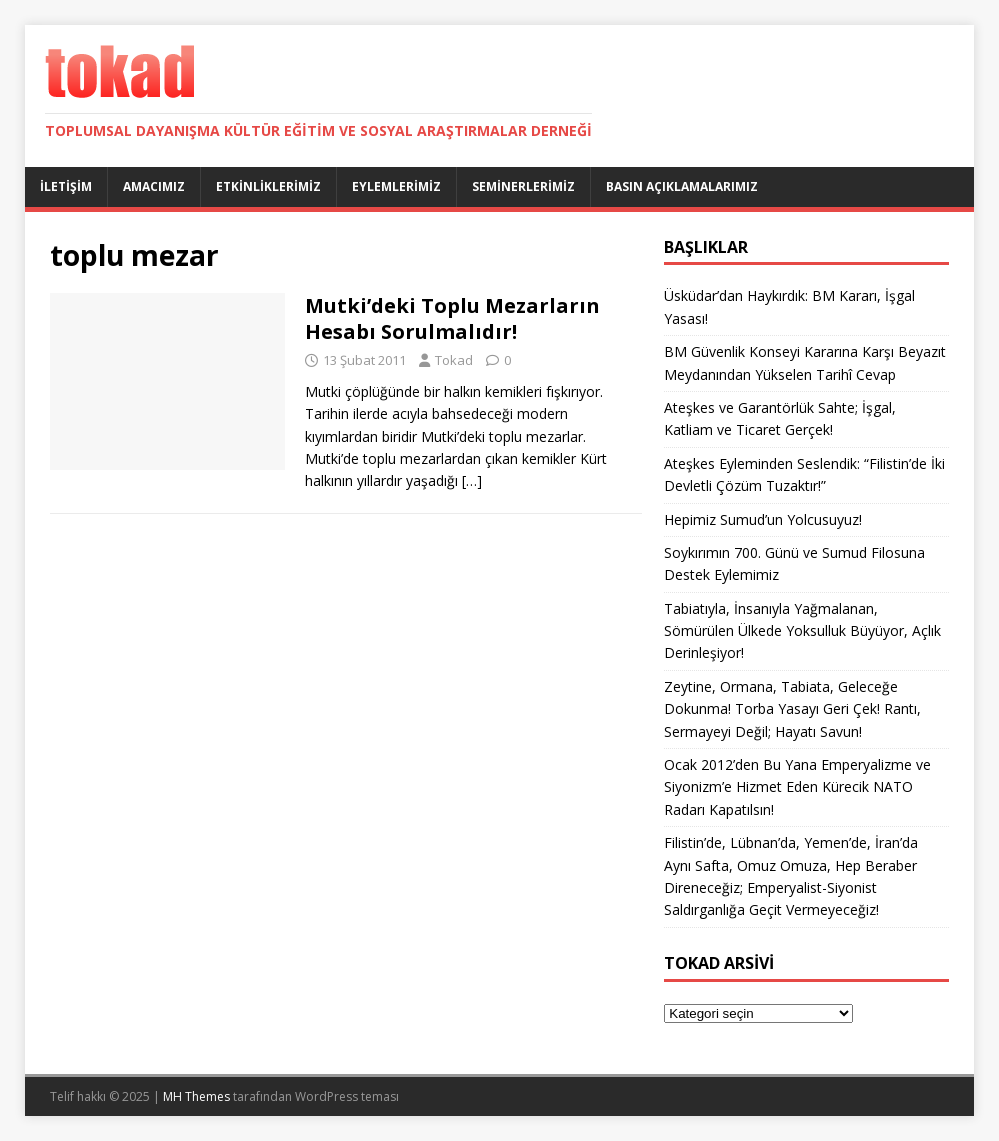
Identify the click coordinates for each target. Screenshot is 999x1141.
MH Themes (196, 1096)
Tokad (454, 360)
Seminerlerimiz (523, 186)
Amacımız (154, 186)
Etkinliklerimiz (268, 186)
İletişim (66, 186)
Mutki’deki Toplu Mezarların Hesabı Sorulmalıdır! (452, 318)
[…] (472, 480)
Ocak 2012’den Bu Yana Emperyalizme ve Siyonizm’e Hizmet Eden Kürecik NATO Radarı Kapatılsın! (797, 787)
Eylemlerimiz (396, 186)
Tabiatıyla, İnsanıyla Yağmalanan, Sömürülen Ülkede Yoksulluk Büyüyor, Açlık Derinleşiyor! (802, 631)
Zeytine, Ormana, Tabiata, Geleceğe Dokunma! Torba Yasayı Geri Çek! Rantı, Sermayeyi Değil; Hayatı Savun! (792, 709)
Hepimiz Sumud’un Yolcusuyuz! (763, 519)
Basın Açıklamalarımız (682, 186)
